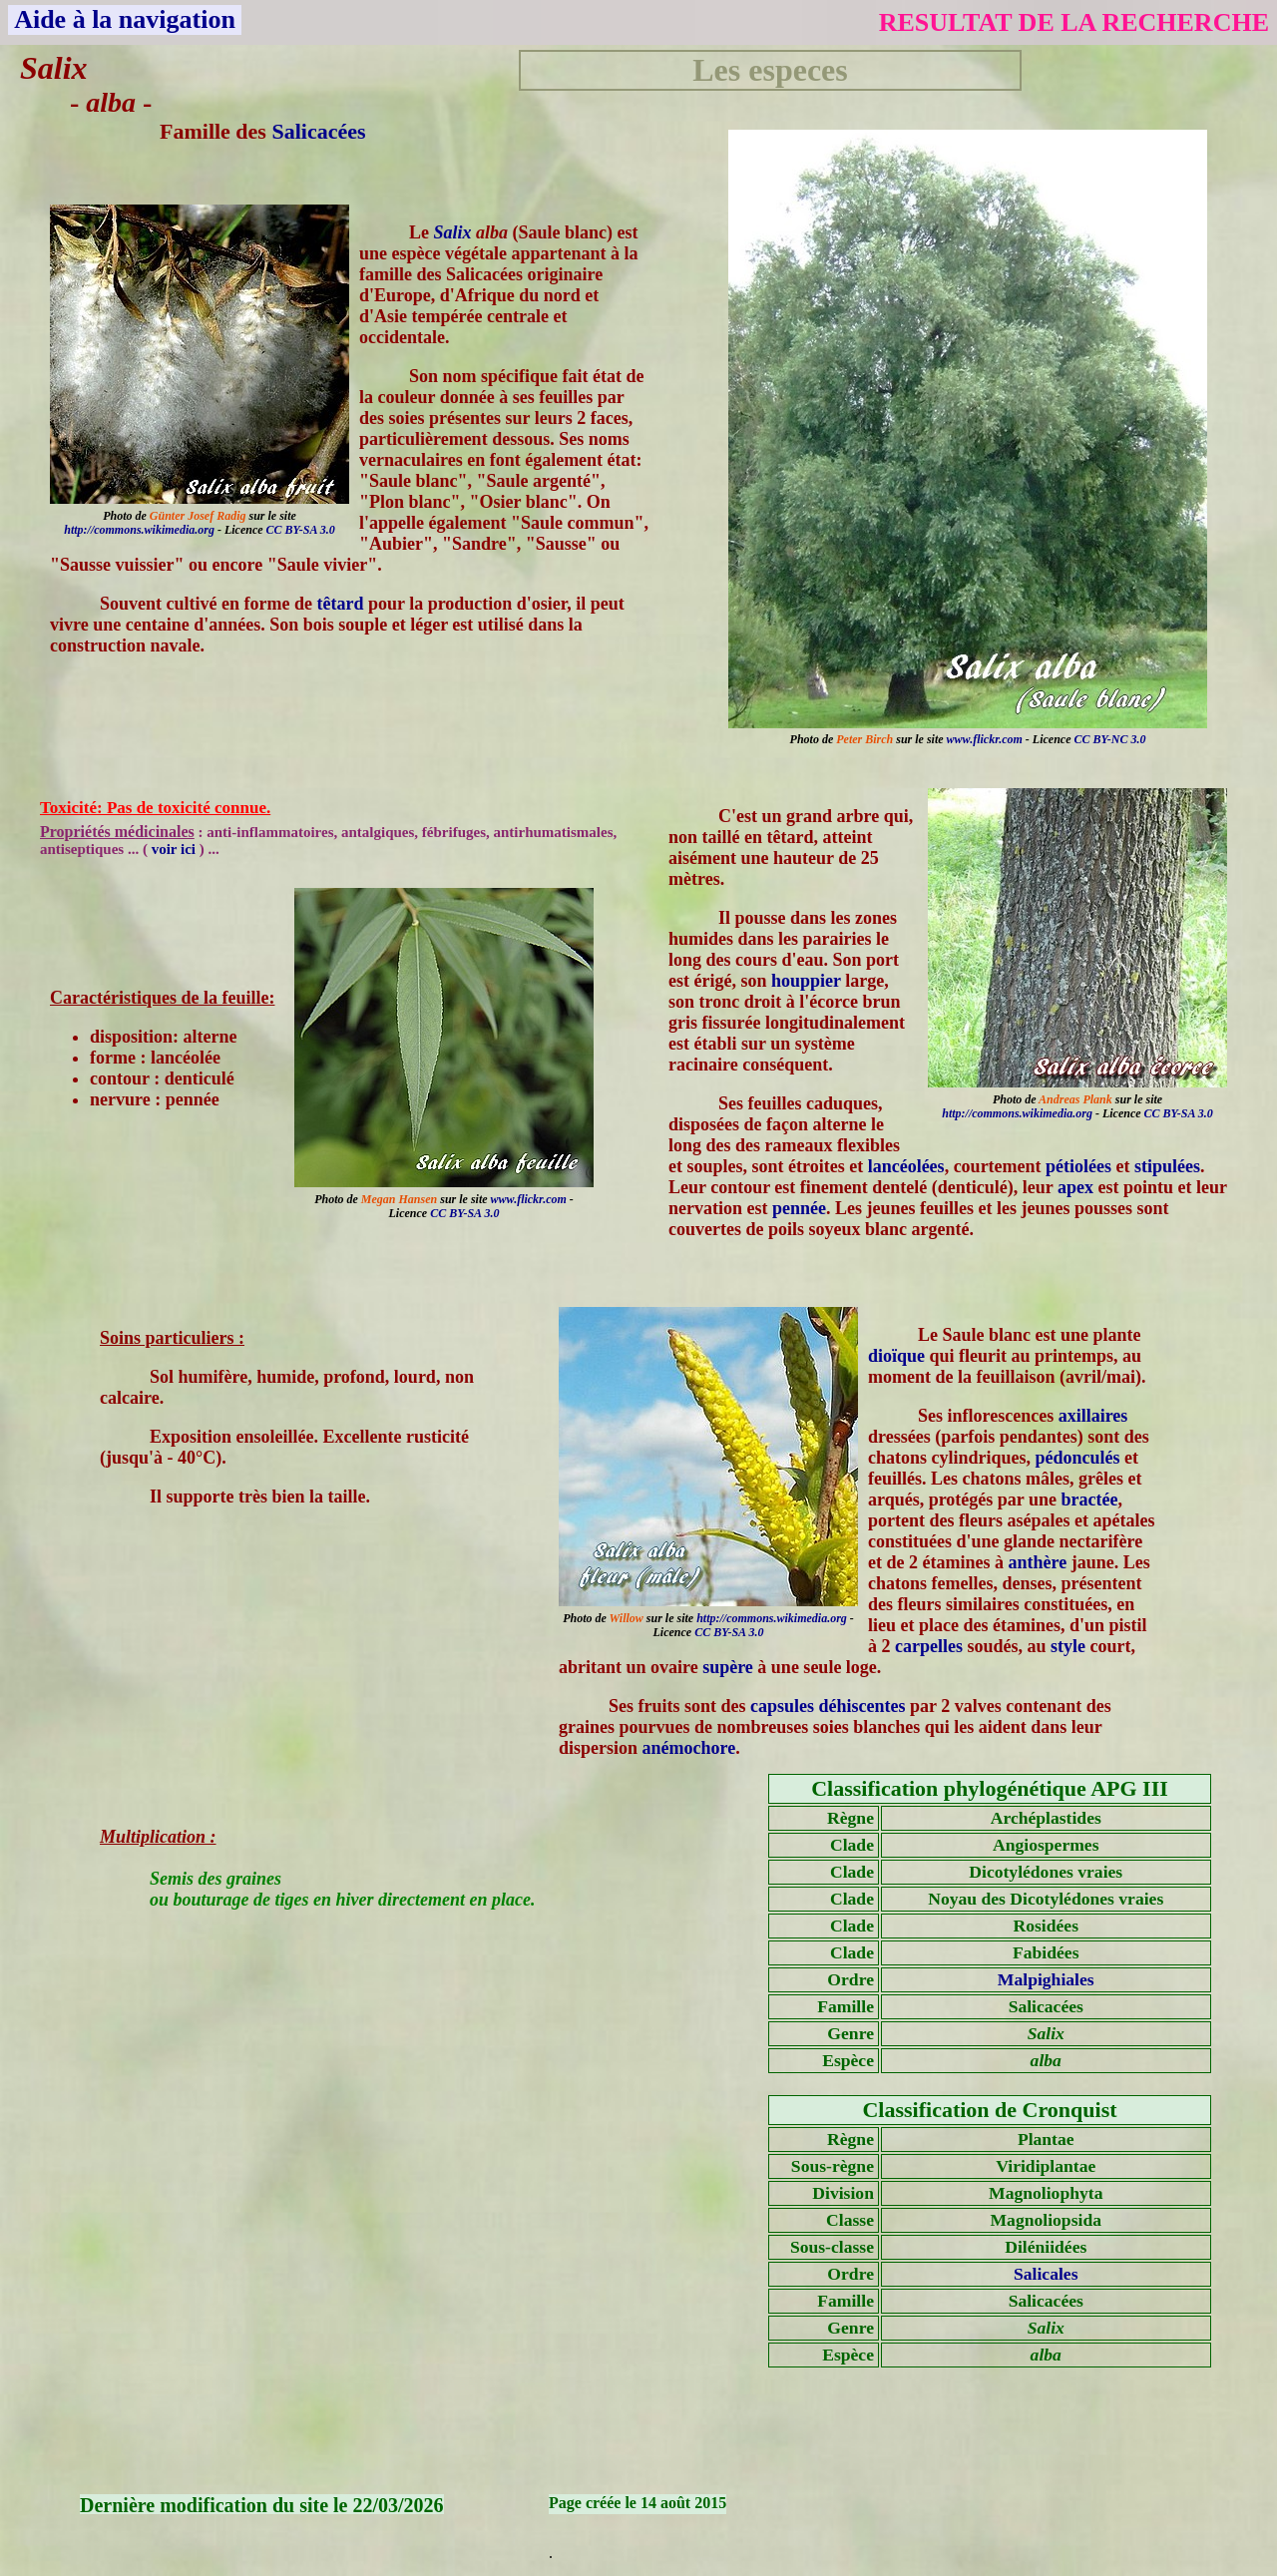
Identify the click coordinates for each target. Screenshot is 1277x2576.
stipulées (1167, 1166)
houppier (806, 981)
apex (1075, 1187)
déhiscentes (862, 1706)
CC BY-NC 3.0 (1109, 739)
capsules (782, 1706)
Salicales (1046, 2274)
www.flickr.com (985, 739)
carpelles (929, 1646)
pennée (799, 1208)
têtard (339, 604)
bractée (1090, 1499)
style (1068, 1646)
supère (727, 1667)
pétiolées (1078, 1166)
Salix (453, 232)
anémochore (689, 1748)
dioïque (896, 1356)
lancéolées (906, 1166)
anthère (1037, 1562)
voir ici (176, 849)
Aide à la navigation (124, 19)
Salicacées (318, 131)
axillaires (1093, 1416)
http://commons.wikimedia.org (139, 530)
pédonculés (1078, 1458)
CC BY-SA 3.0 (300, 530)
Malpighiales (1046, 1979)
